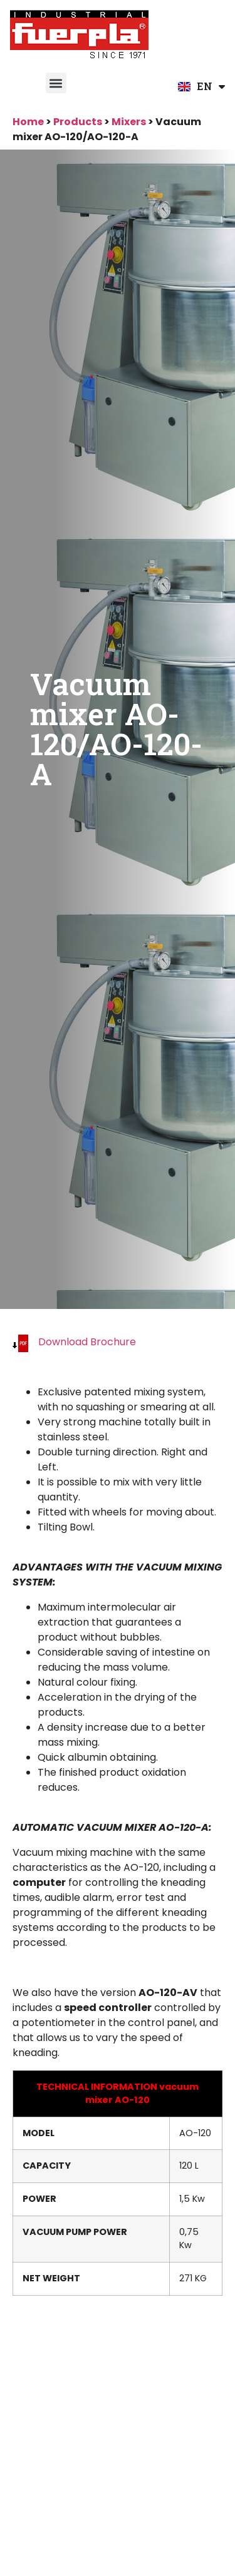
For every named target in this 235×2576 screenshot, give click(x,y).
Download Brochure (87, 1342)
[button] (56, 83)
